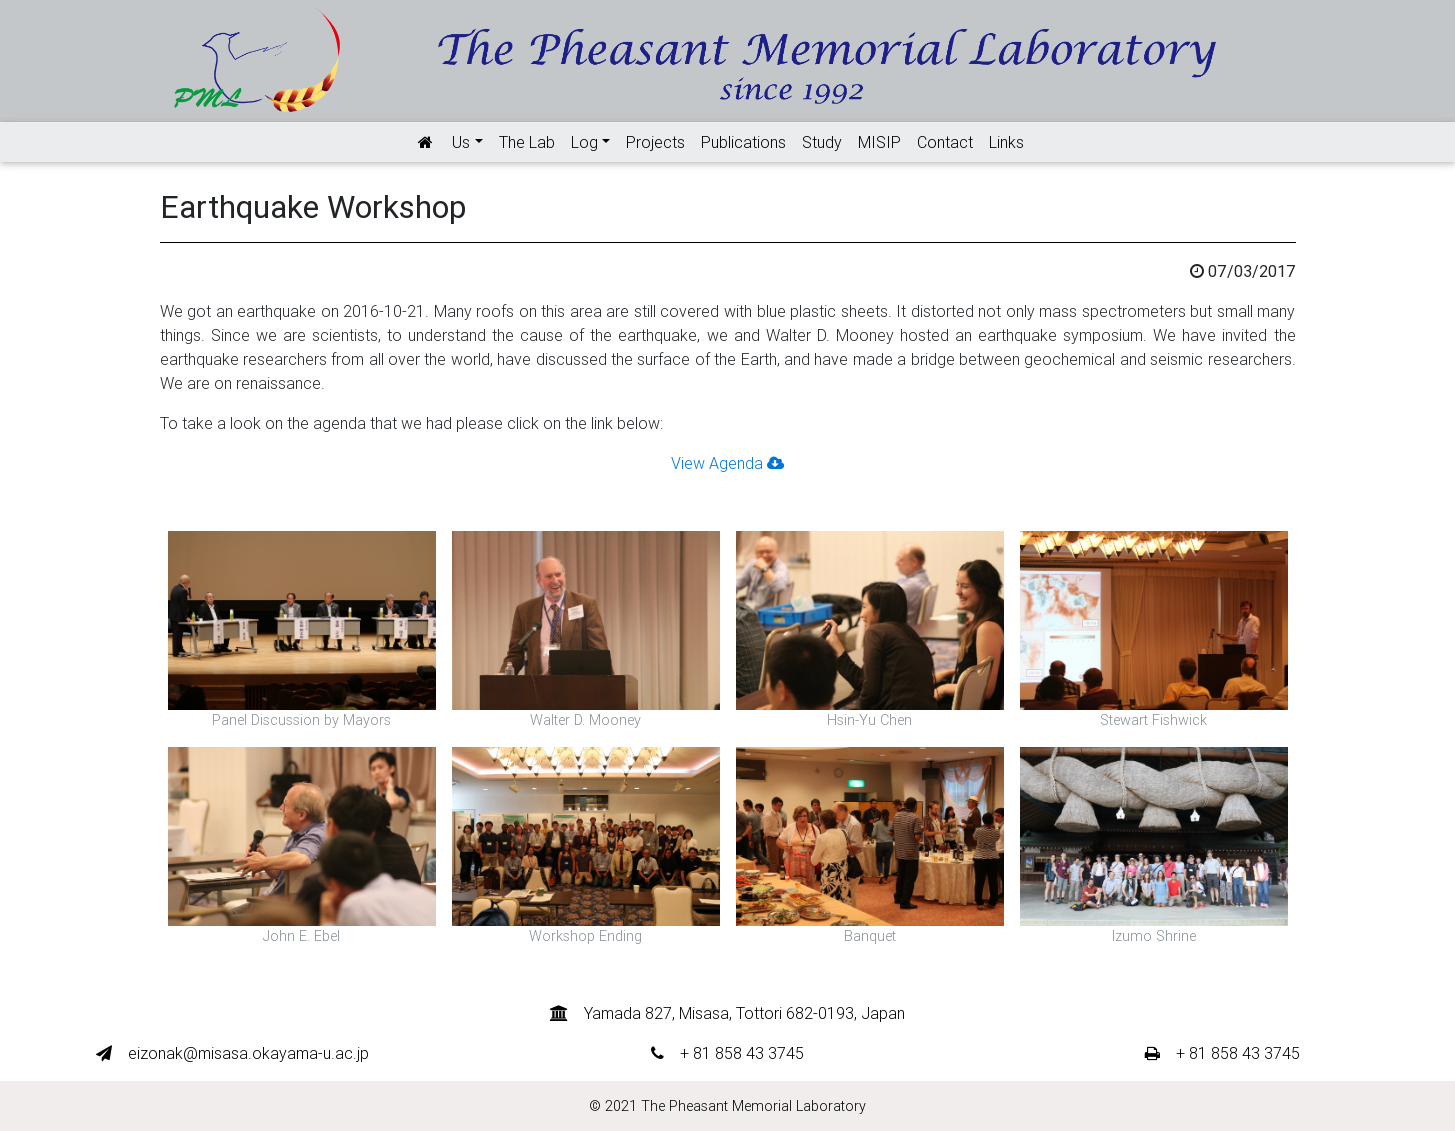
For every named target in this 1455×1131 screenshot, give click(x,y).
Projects (655, 142)
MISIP (879, 142)
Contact (945, 142)
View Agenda (727, 463)
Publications (743, 142)
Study (822, 142)
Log (584, 142)
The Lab (527, 142)
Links (1006, 142)
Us (461, 142)
